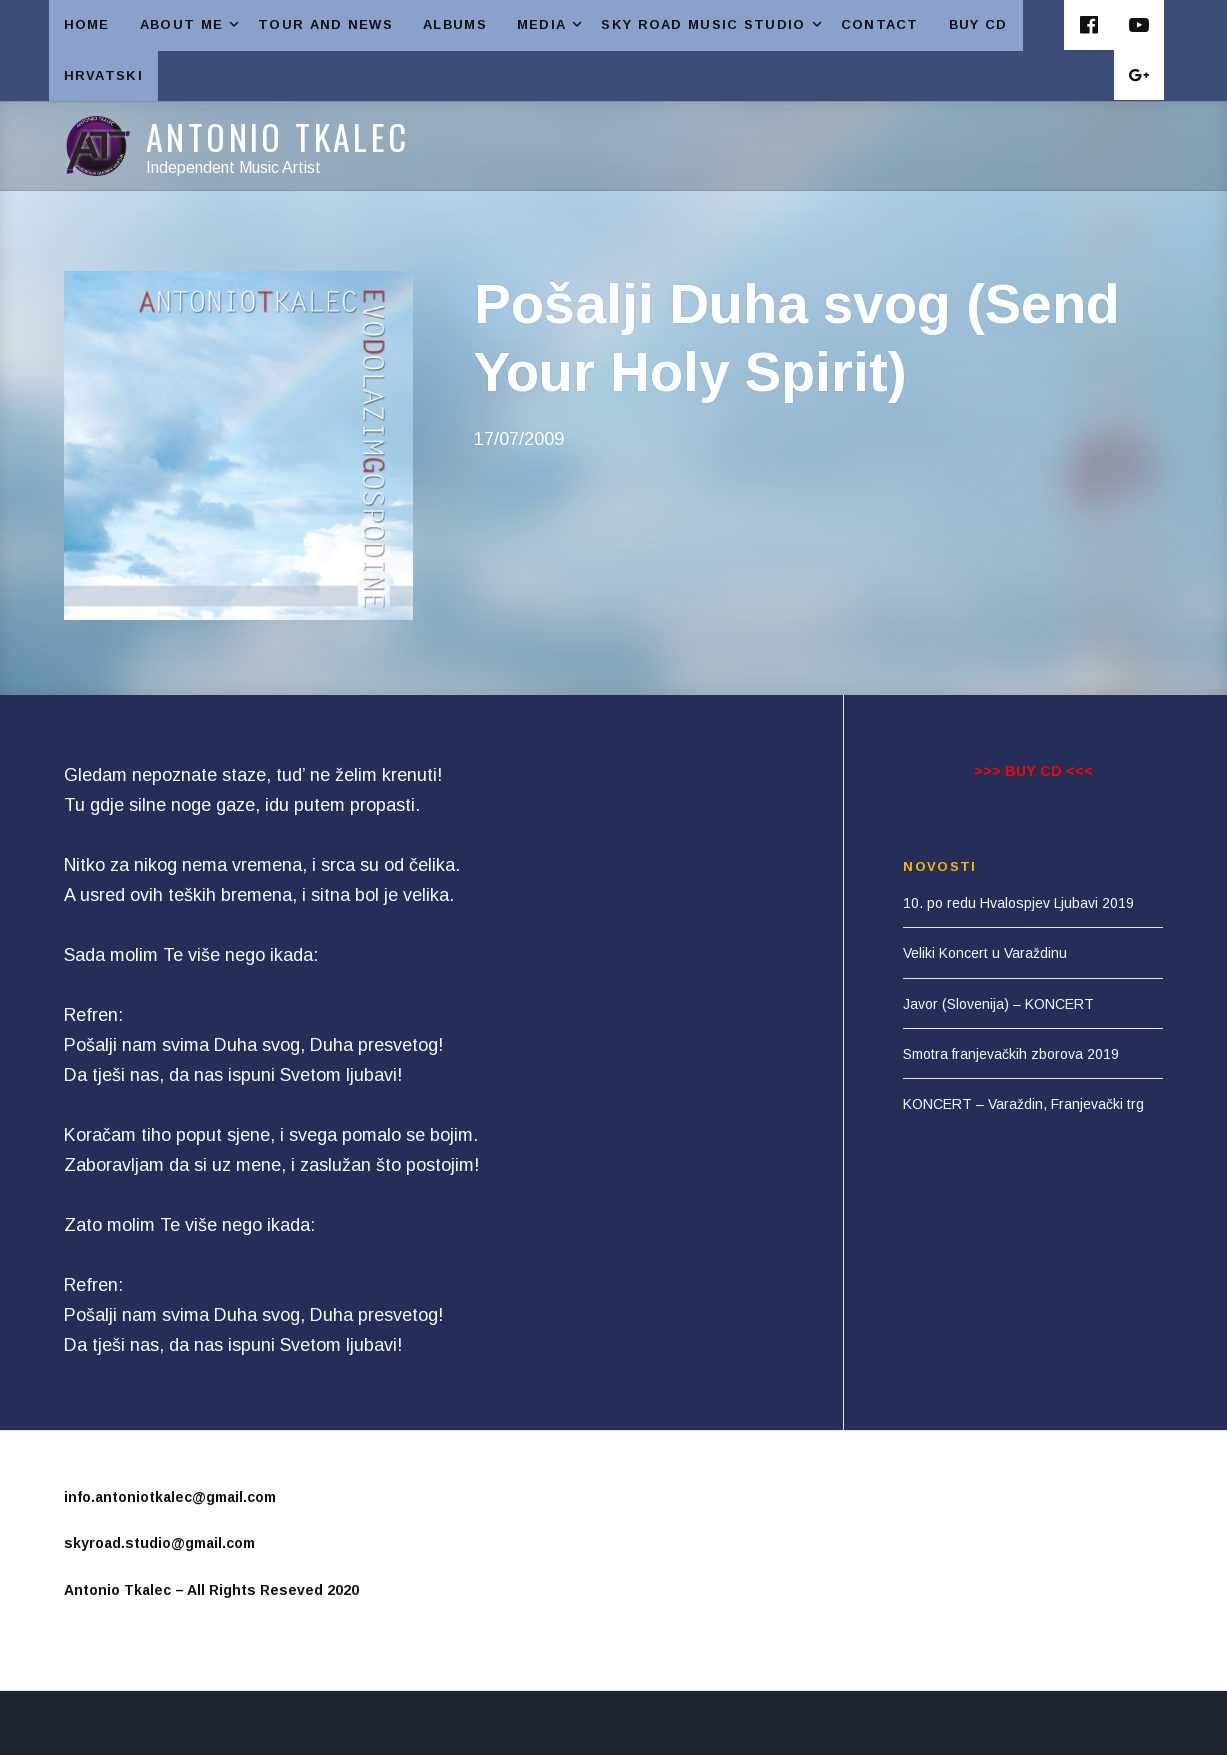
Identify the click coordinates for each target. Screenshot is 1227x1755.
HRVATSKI (103, 75)
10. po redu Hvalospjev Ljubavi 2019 (1018, 903)
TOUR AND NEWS (325, 24)
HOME (87, 24)
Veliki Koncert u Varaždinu (985, 953)
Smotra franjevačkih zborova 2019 (1011, 1054)
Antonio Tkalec (278, 136)
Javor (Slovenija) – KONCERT (998, 1004)
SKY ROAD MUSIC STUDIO (713, 25)
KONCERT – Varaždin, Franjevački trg (1023, 1104)
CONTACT (880, 24)
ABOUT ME (191, 25)
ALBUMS (455, 24)
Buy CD (978, 24)
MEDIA (552, 25)
